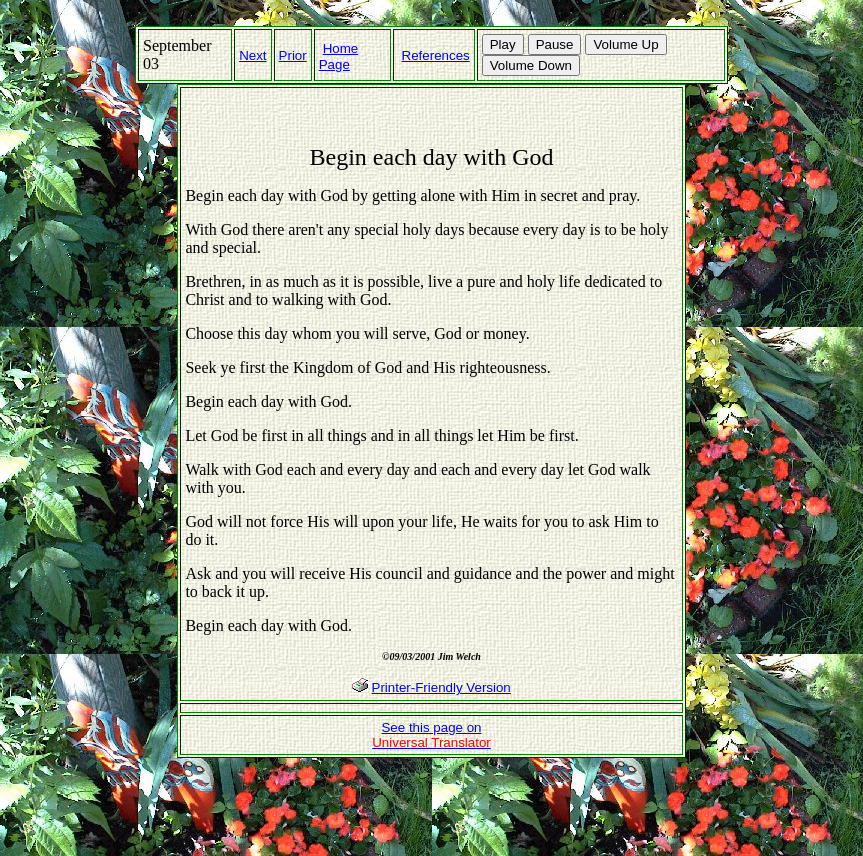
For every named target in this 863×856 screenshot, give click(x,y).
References (436, 55)
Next (252, 55)
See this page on (431, 735)
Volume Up (625, 44)
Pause (555, 44)
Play (503, 44)
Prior (293, 55)
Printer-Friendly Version (441, 687)
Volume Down (531, 65)
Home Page (339, 56)
